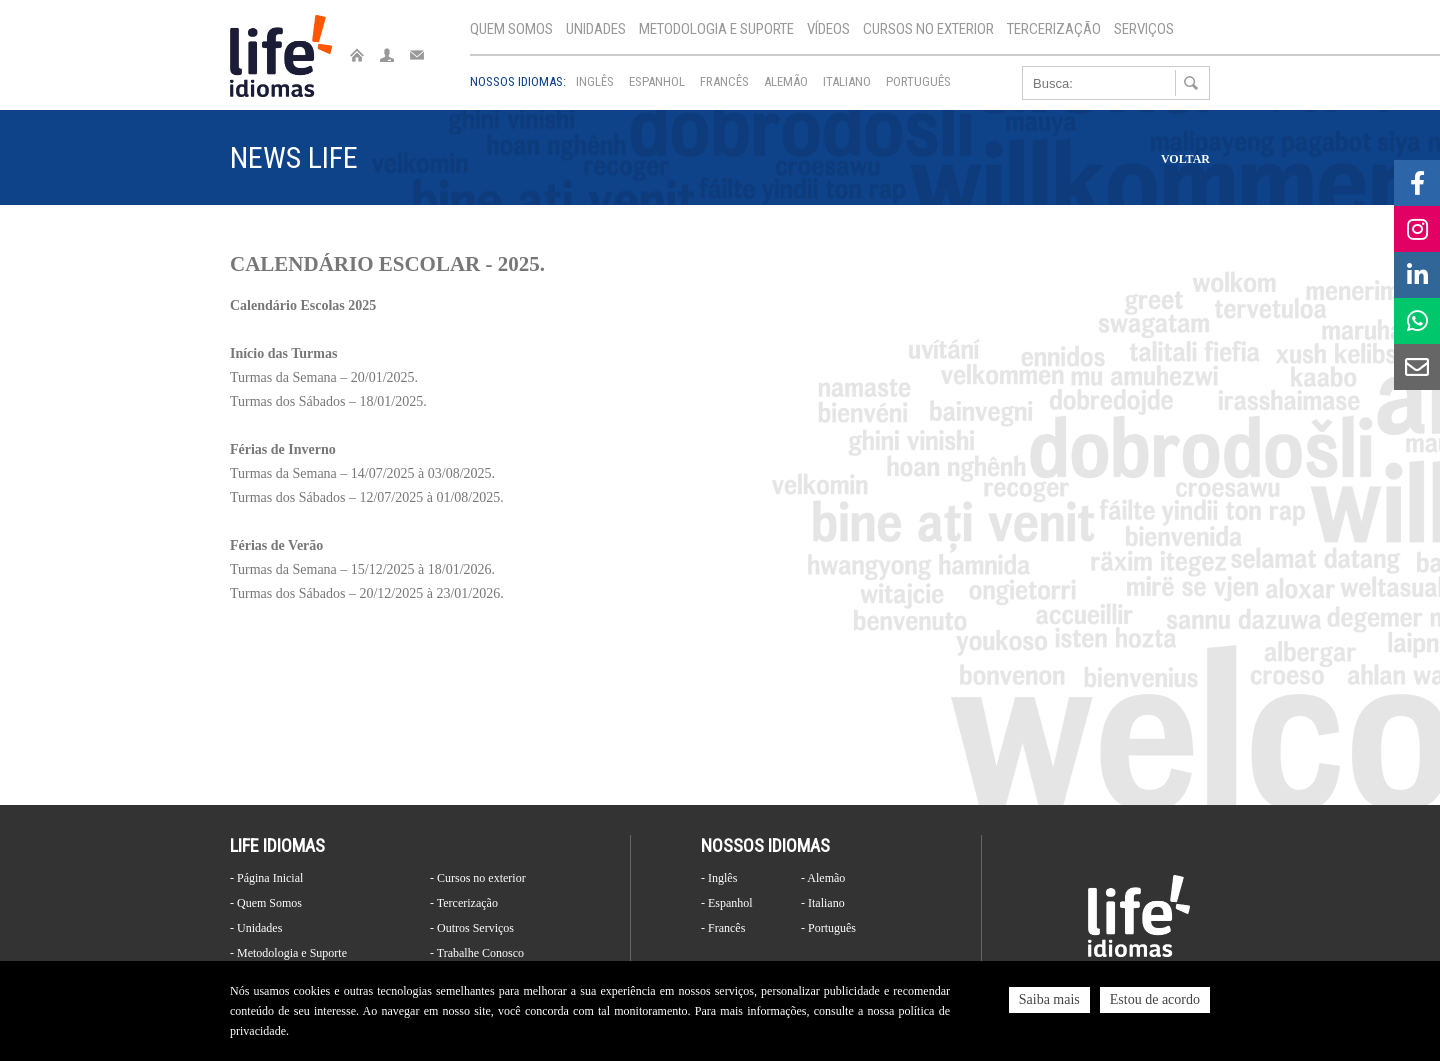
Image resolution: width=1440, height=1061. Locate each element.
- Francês (723, 928)
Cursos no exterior (928, 29)
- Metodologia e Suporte (288, 953)
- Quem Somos (266, 903)
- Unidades (256, 928)
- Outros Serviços (472, 928)
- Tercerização (464, 903)
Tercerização (1054, 29)
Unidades (596, 29)
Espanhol (657, 81)
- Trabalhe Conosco (477, 953)
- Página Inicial (266, 878)
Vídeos (828, 29)
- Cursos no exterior (478, 878)
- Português (828, 928)
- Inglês (719, 878)
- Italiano (823, 903)
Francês (724, 81)
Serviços (1144, 29)
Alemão (786, 81)
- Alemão (823, 878)
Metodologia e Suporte (716, 29)
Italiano (847, 81)
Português (918, 81)
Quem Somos (511, 29)
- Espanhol (727, 903)
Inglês (595, 81)
